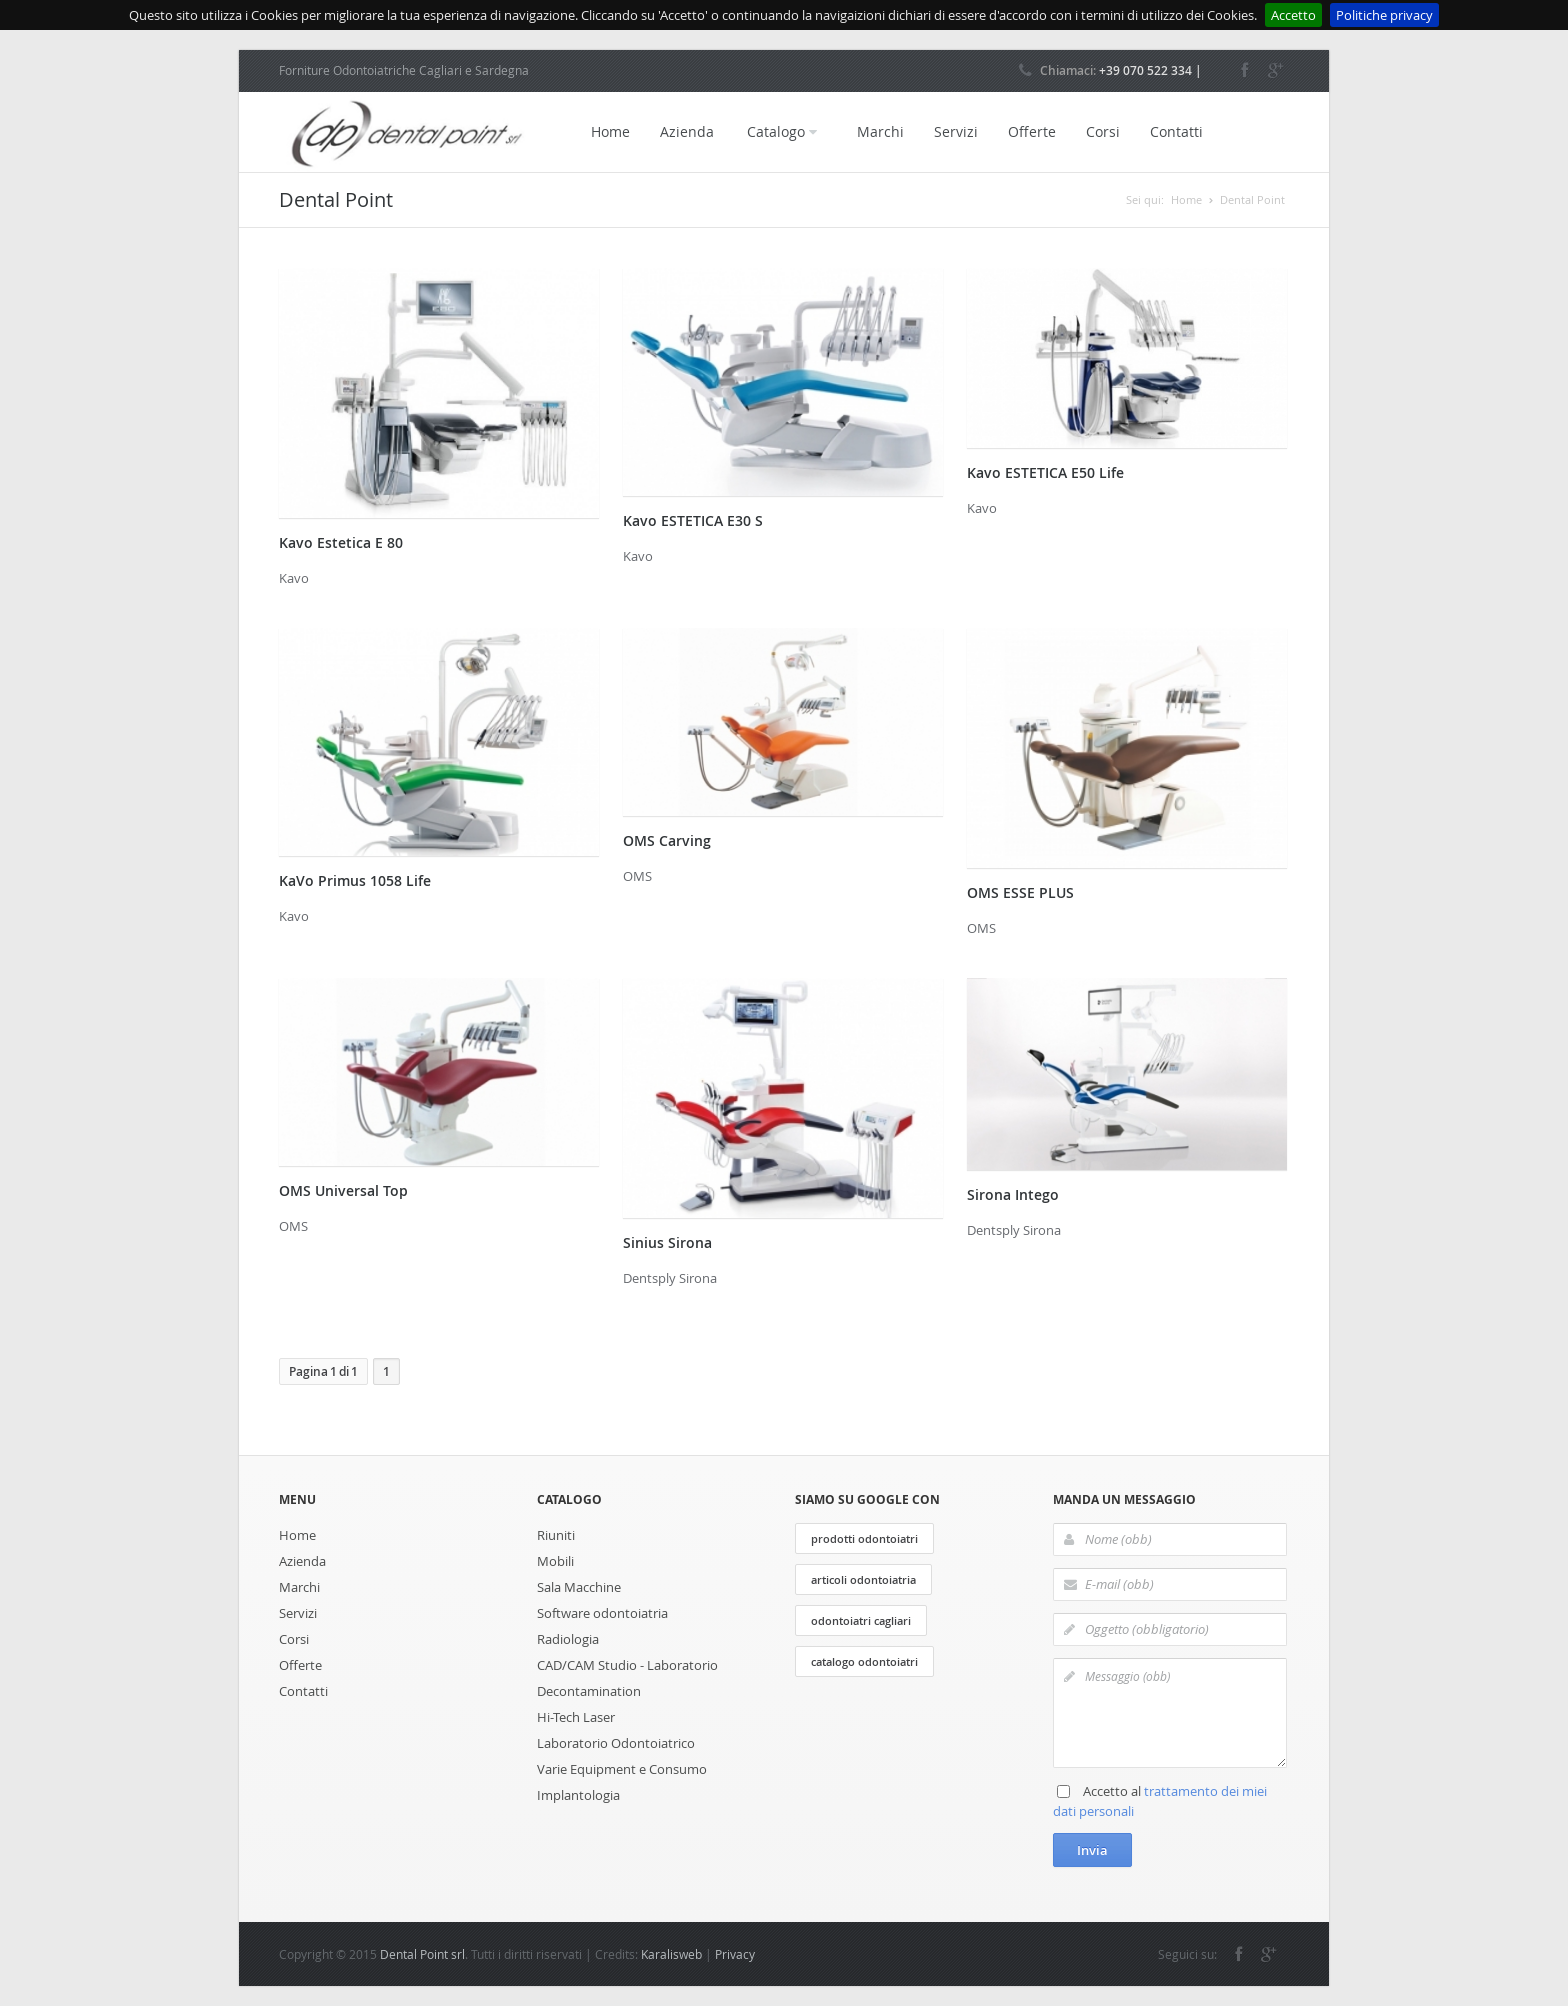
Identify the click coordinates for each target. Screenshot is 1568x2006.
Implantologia (578, 1795)
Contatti (1176, 131)
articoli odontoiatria (863, 1579)
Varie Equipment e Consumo (622, 1769)
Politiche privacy (1384, 15)
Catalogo (782, 132)
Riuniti (556, 1535)
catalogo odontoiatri (864, 1661)
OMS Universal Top (343, 1190)
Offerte (1032, 131)
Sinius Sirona (667, 1242)
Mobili (555, 1561)
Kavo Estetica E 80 (341, 542)
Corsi (1103, 131)
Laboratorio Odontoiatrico (616, 1743)
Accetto (1293, 15)
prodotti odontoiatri (864, 1538)
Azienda (687, 131)
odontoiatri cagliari (861, 1620)
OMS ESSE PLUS (1020, 892)
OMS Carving (667, 840)
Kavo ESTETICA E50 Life (1045, 472)
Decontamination (589, 1691)
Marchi (880, 131)
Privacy (735, 1954)
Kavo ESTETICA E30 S (693, 520)
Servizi (956, 131)
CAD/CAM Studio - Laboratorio (627, 1665)
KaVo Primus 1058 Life (355, 880)
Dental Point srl (422, 1954)
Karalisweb (671, 1954)
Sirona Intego (1013, 1194)
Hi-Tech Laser (576, 1717)
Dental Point (1252, 199)
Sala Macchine (579, 1587)
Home (610, 131)
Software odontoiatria (602, 1613)
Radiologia (568, 1639)
